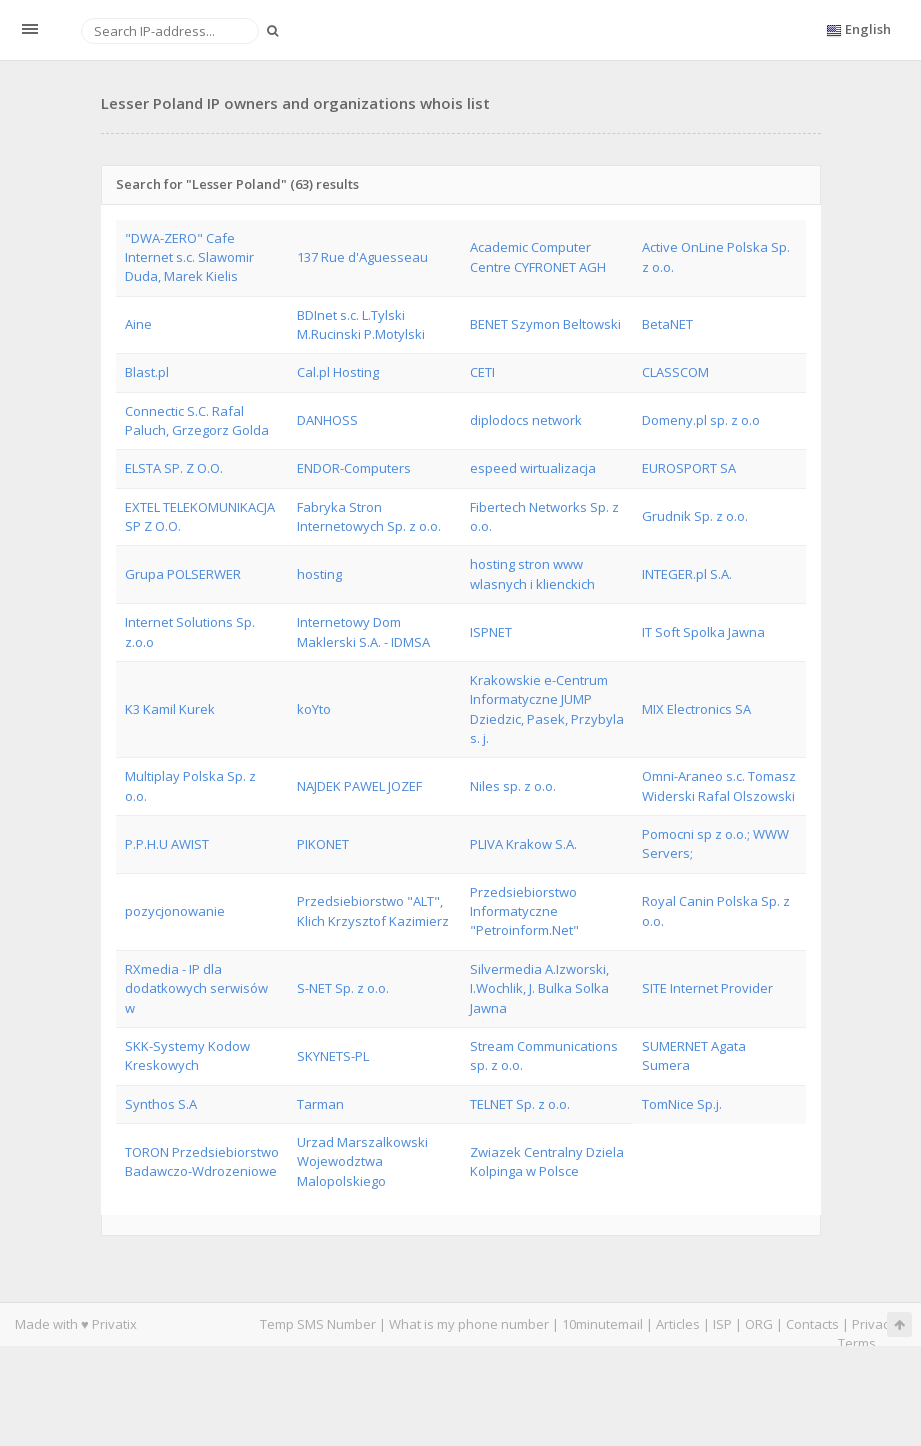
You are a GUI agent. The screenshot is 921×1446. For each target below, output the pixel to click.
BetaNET (667, 324)
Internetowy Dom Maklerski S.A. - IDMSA (363, 631)
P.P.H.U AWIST (167, 844)
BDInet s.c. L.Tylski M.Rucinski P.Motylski (361, 324)
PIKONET (323, 844)
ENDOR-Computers (354, 468)
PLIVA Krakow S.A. (523, 844)
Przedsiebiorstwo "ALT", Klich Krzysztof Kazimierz (373, 910)
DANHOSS (327, 420)
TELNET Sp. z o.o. (520, 1104)
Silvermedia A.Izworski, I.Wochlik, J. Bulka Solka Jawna (539, 988)
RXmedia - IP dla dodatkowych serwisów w (196, 988)
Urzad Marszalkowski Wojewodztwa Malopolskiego (362, 1161)
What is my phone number (469, 1324)
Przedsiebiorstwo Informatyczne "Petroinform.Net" (524, 911)
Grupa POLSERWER (183, 574)
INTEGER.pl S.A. (687, 574)
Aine (138, 324)
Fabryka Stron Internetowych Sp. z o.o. (369, 516)
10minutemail (602, 1324)
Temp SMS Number (318, 1324)
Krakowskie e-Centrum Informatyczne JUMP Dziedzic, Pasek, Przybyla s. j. (547, 709)
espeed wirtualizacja (533, 468)
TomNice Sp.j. (682, 1104)
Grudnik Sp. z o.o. (695, 516)
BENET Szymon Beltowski (545, 324)
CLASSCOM (675, 372)
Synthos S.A (161, 1104)
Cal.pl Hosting (338, 372)
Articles (678, 1324)
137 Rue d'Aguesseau (362, 257)
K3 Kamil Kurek (170, 709)
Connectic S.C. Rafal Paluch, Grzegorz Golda (197, 420)
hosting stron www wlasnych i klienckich (532, 573)
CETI (482, 372)
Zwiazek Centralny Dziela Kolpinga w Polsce (547, 1161)
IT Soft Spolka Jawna (703, 632)
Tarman (320, 1104)
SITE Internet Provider (707, 988)
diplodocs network (526, 420)
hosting (319, 574)
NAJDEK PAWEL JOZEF (359, 786)
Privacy (874, 1324)
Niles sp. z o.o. (513, 786)
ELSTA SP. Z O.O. (174, 468)
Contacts (812, 1324)
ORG (759, 1324)
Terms (857, 1343)
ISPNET (491, 632)
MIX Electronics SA (696, 709)
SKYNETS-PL (333, 1056)
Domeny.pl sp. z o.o (701, 420)
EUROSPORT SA (689, 468)
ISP (722, 1324)
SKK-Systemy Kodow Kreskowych (187, 1055)
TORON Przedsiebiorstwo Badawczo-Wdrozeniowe (202, 1161)
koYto (314, 709)
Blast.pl (147, 372)
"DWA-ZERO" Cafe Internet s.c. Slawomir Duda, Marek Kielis (189, 257)
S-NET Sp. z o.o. (343, 988)
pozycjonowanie (175, 911)
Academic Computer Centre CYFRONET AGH (538, 256)
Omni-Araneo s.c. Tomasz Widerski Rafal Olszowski (719, 785)
